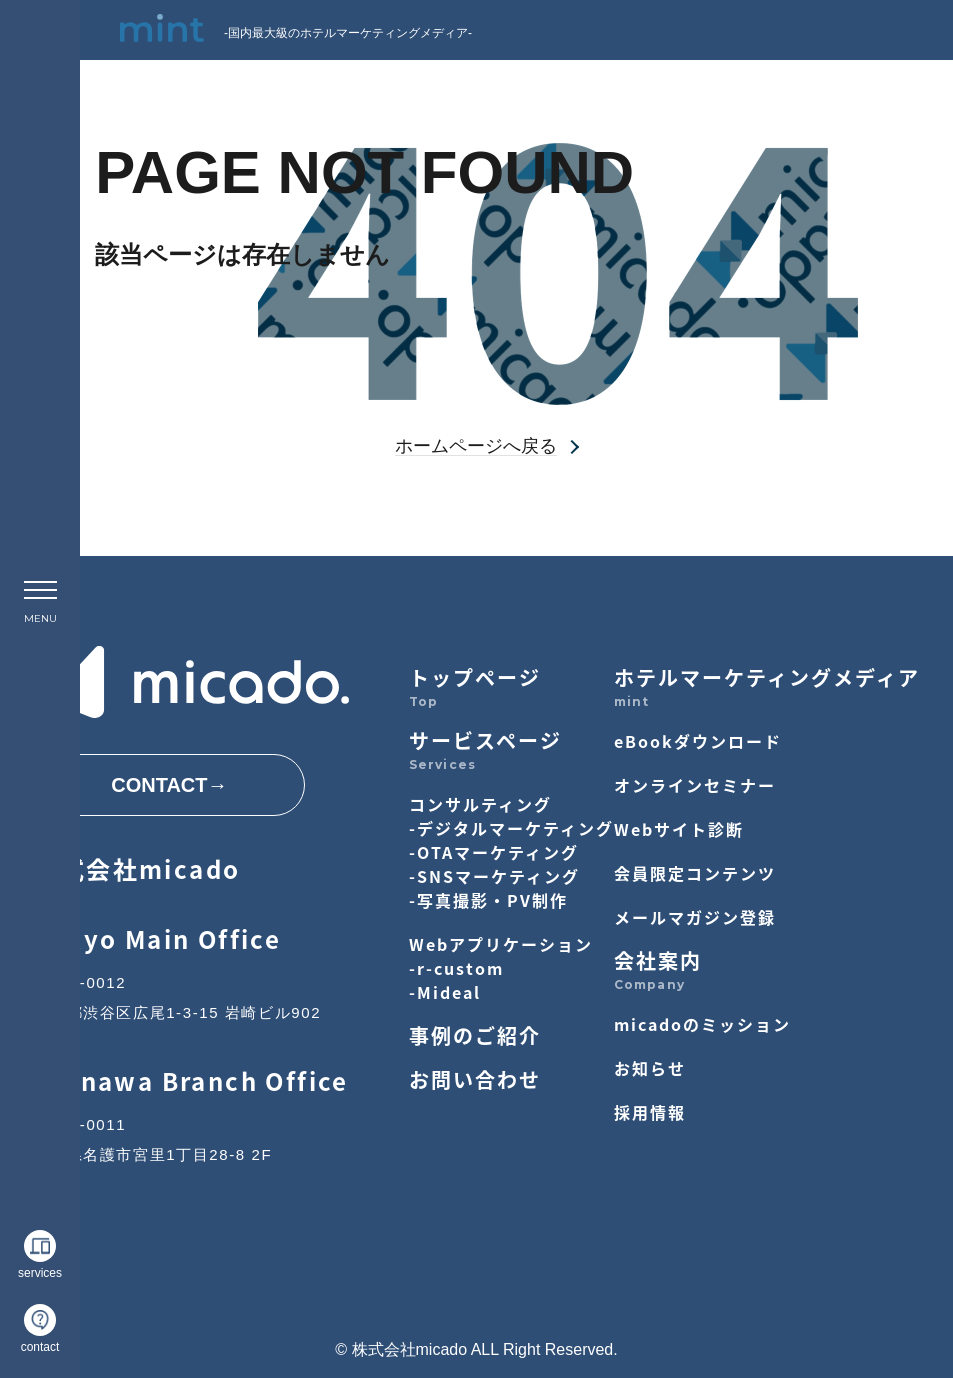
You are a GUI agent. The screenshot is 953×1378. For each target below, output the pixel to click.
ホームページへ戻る (476, 446)
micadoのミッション (702, 1024)
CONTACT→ (169, 785)
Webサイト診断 (679, 829)
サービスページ (485, 740)
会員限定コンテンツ (695, 873)
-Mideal (445, 992)
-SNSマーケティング (494, 876)
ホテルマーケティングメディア (767, 677)
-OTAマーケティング (494, 852)
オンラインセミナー (695, 785)
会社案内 (658, 960)
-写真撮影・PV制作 (488, 900)
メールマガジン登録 (695, 917)
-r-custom (456, 968)
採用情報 (650, 1112)
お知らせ (650, 1068)
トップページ (475, 677)
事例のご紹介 (475, 1035)
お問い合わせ (475, 1079)
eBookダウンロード (698, 741)
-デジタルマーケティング (511, 828)
